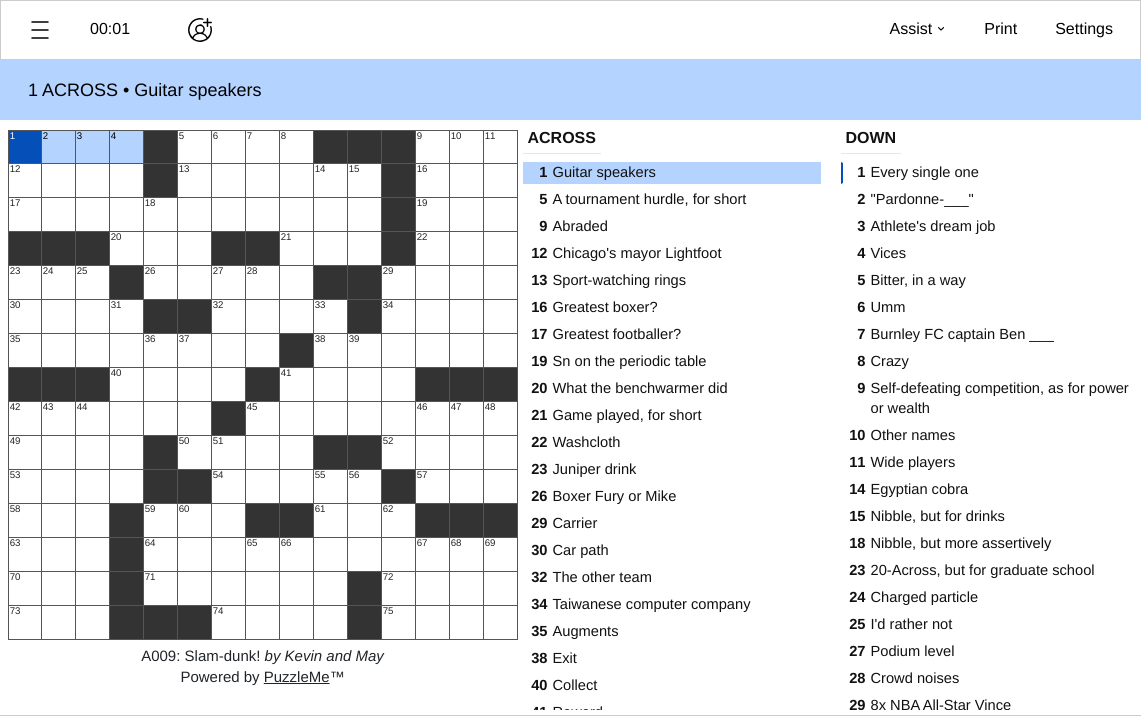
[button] (40, 30)
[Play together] (200, 30)
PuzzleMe (297, 677)
